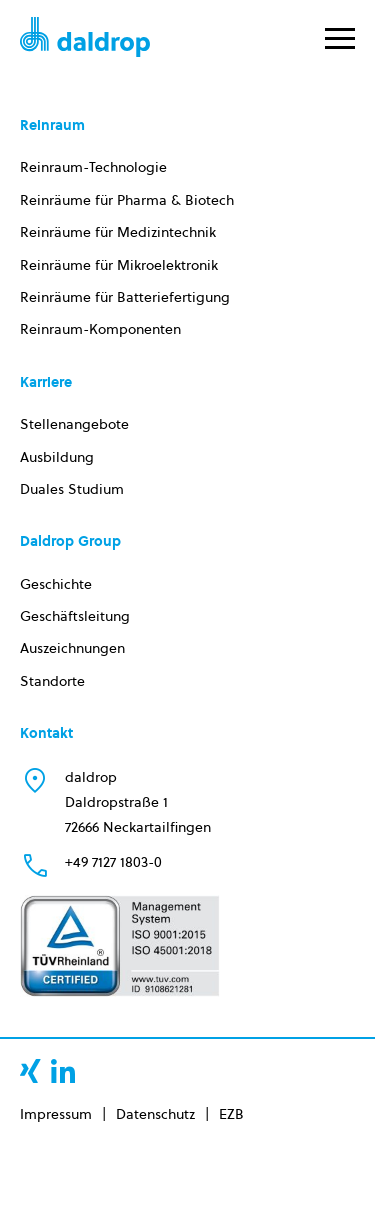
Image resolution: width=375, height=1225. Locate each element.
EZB (231, 1114)
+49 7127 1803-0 (113, 862)
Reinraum (52, 125)
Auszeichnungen (72, 648)
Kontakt (46, 733)
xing (30, 1071)
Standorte (52, 681)
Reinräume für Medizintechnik (118, 232)
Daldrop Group (70, 541)
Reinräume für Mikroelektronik (119, 265)
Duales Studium (72, 489)
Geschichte (56, 584)
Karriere (46, 382)
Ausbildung (57, 457)
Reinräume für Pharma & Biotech (127, 200)
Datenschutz (155, 1114)
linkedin (63, 1071)
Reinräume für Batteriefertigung (125, 297)
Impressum (56, 1114)
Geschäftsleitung (75, 616)
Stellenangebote (74, 424)
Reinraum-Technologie (93, 167)
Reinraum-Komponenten (100, 329)
